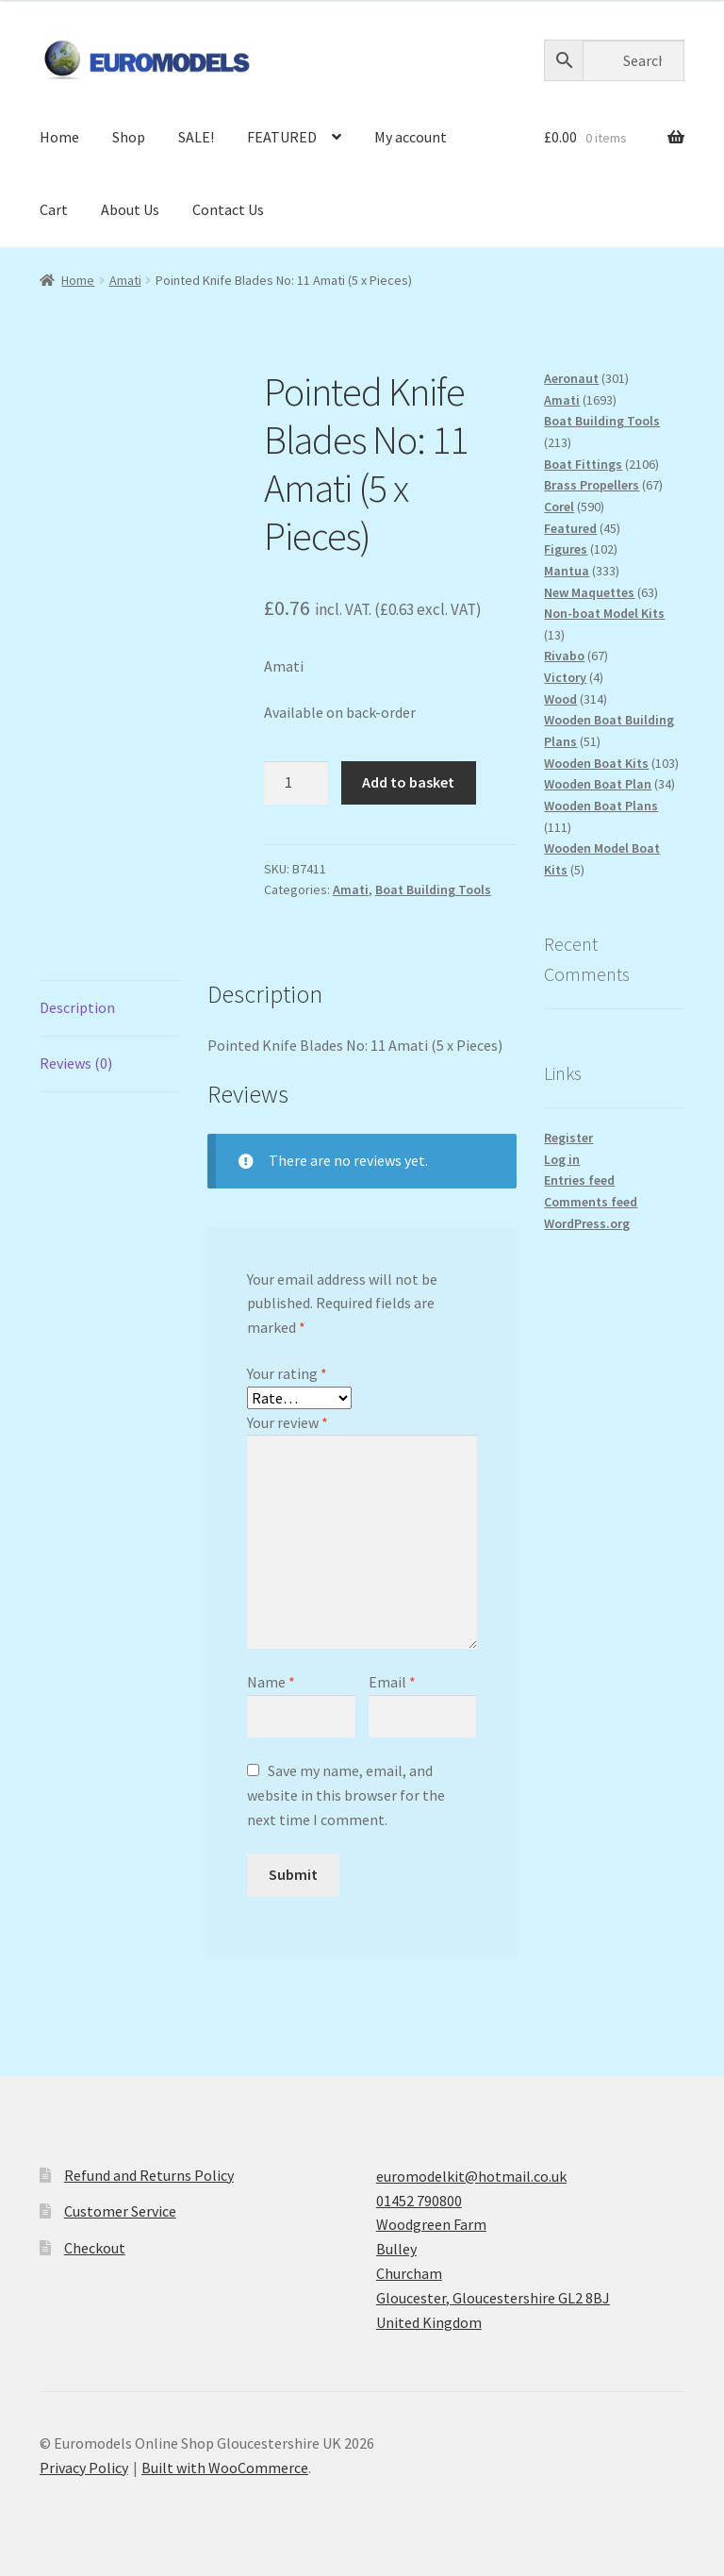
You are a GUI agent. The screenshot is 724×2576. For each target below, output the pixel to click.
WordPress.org (587, 1223)
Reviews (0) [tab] (76, 1063)
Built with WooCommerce (224, 2467)
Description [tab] (77, 1007)
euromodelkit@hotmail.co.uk (471, 2176)
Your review (287, 1422)
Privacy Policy (84, 2467)
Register (568, 1137)
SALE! (196, 136)
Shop (128, 136)
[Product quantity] (296, 783)
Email (392, 1681)
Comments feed (590, 1201)
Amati (125, 280)
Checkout (94, 2247)
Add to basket (408, 782)
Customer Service (120, 2211)
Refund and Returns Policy (149, 2175)
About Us (130, 209)
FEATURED (282, 136)
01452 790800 (419, 2200)
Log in (562, 1159)
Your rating (287, 1373)
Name (271, 1681)
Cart (54, 209)
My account (410, 136)
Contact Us (228, 209)
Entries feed (579, 1180)
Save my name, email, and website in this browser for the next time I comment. (346, 1795)
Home (59, 136)
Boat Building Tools (433, 889)
